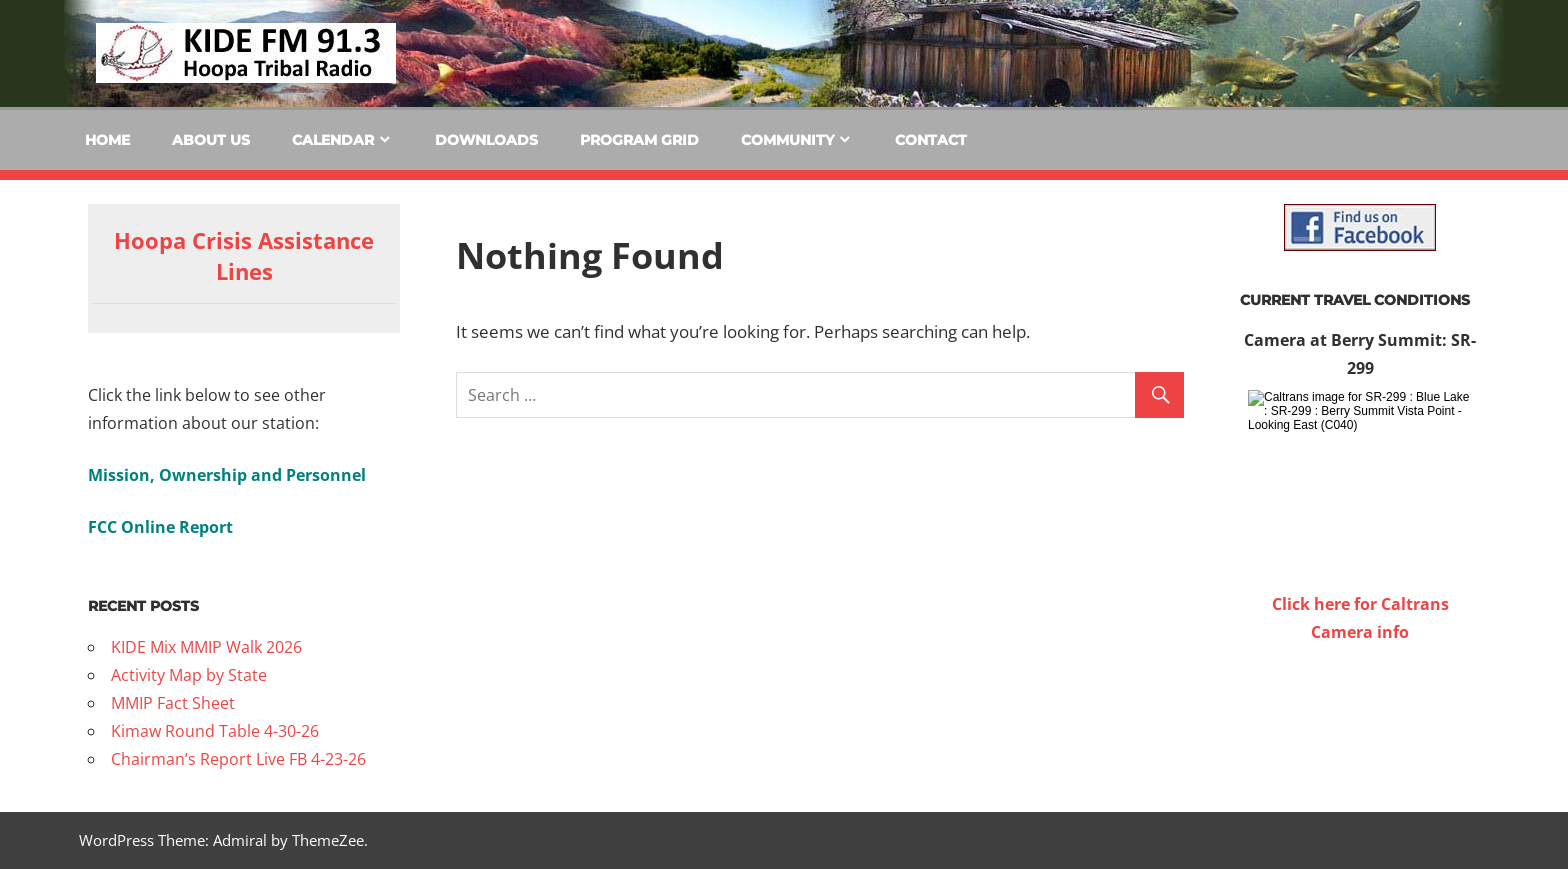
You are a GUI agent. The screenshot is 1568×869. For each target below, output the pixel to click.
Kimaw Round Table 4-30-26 (215, 731)
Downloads (486, 140)
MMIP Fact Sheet (173, 703)
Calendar (333, 140)
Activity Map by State (189, 675)
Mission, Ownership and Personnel (227, 475)
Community (787, 140)
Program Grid (639, 140)
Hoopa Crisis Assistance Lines (244, 255)
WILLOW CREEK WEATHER (1360, 721)
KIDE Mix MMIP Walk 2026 (206, 647)
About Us (211, 140)
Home (107, 140)
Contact (931, 140)
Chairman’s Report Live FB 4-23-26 (238, 759)
